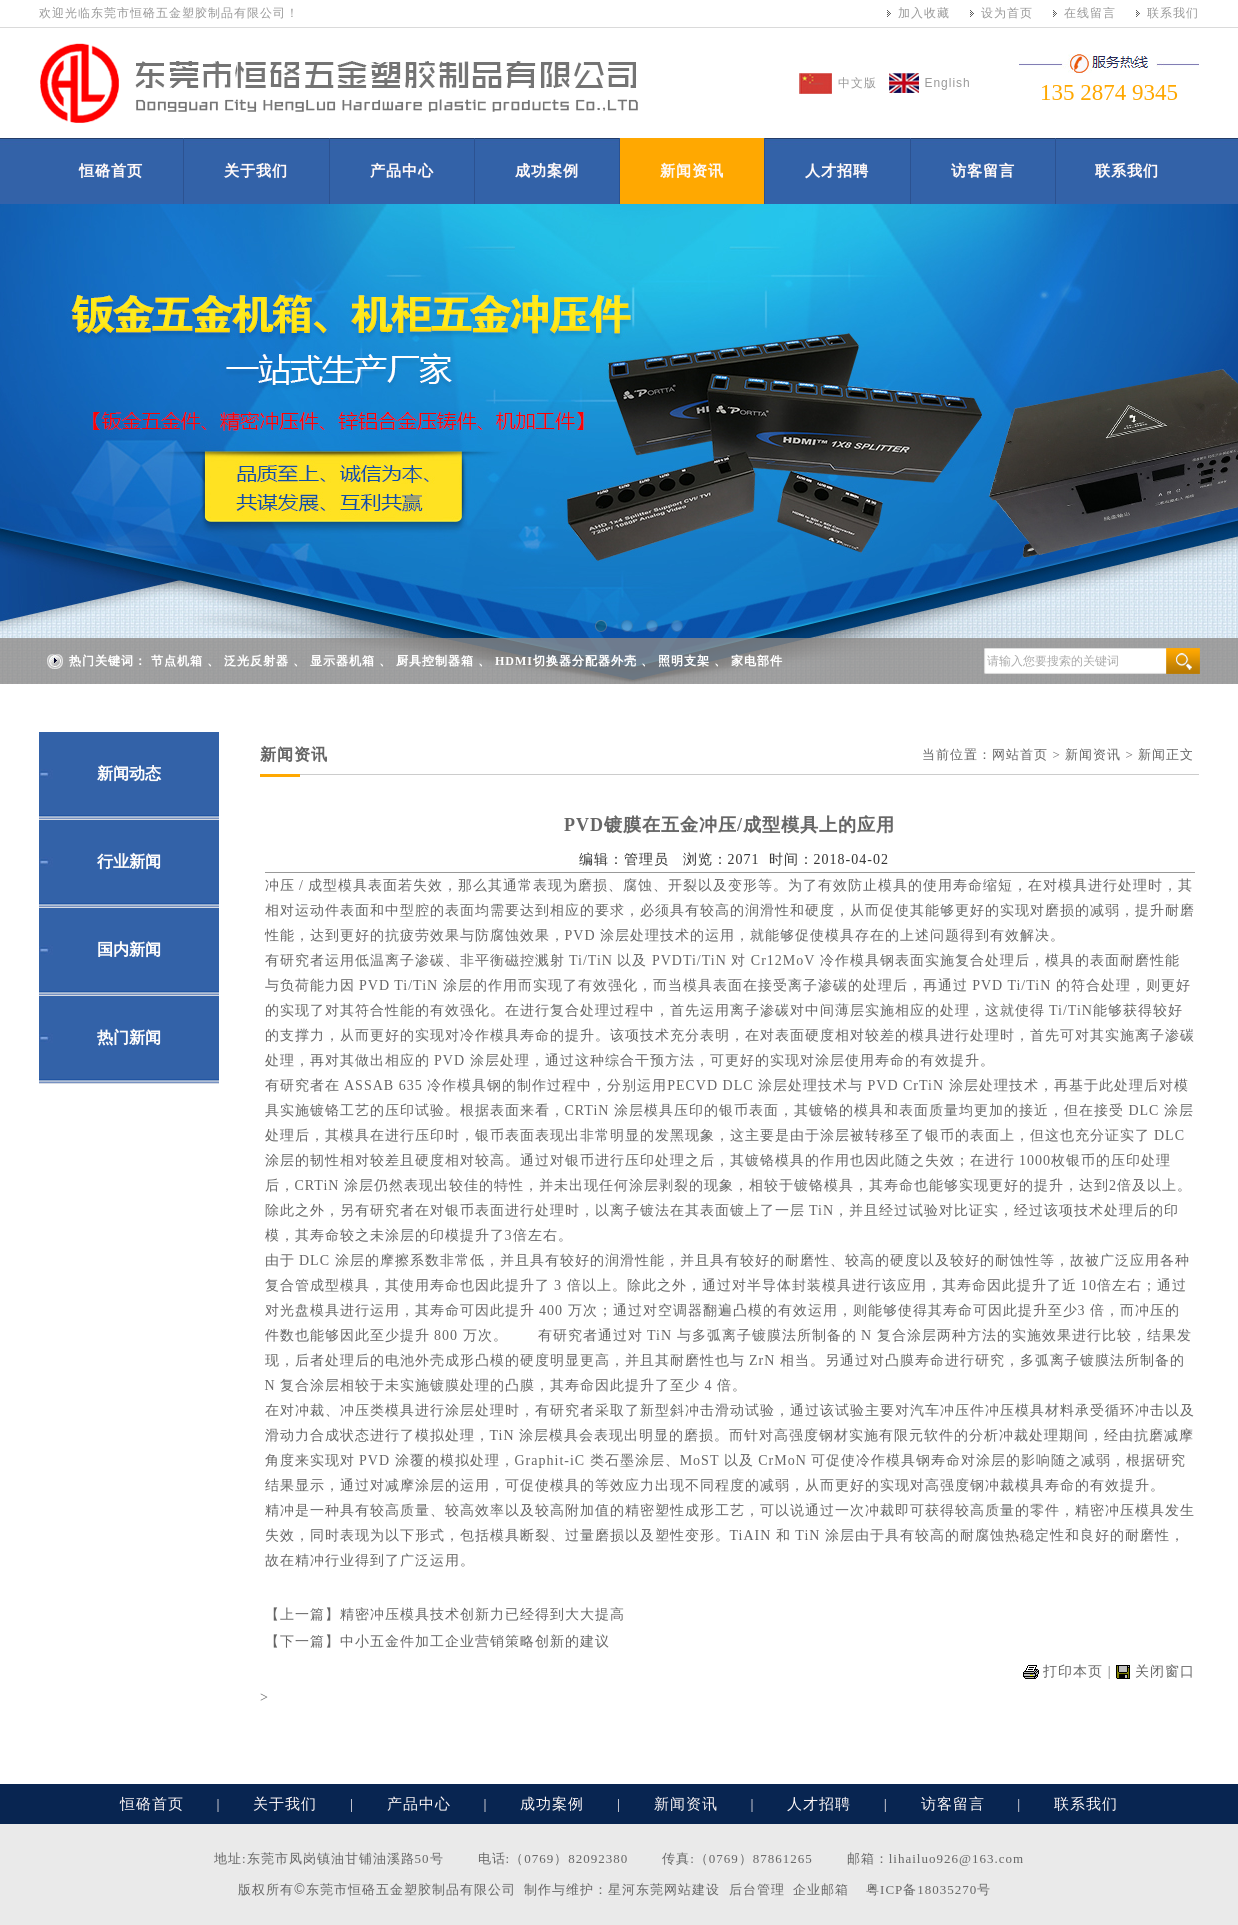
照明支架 (684, 661)
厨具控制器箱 (435, 661)
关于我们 (256, 171)
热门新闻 (129, 1037)
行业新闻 (129, 861)
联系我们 (1173, 13)
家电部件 (757, 661)
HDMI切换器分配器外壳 (566, 661)
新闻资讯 (692, 171)
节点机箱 (177, 661)
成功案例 (547, 171)
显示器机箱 (342, 661)
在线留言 (1090, 13)
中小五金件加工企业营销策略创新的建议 (475, 1641)
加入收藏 (924, 13)
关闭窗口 (1165, 1671)
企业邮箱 (821, 1889)
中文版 (857, 83)
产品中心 (402, 171)
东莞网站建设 (678, 1889)
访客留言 (983, 171)
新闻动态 (129, 773)
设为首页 (1007, 13)
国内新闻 (129, 949)
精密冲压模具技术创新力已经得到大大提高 (482, 1614)
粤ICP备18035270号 (928, 1889)
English (947, 83)
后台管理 (757, 1889)
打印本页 (1073, 1671)
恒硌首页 (111, 171)
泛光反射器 (256, 661)
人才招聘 (837, 171)
